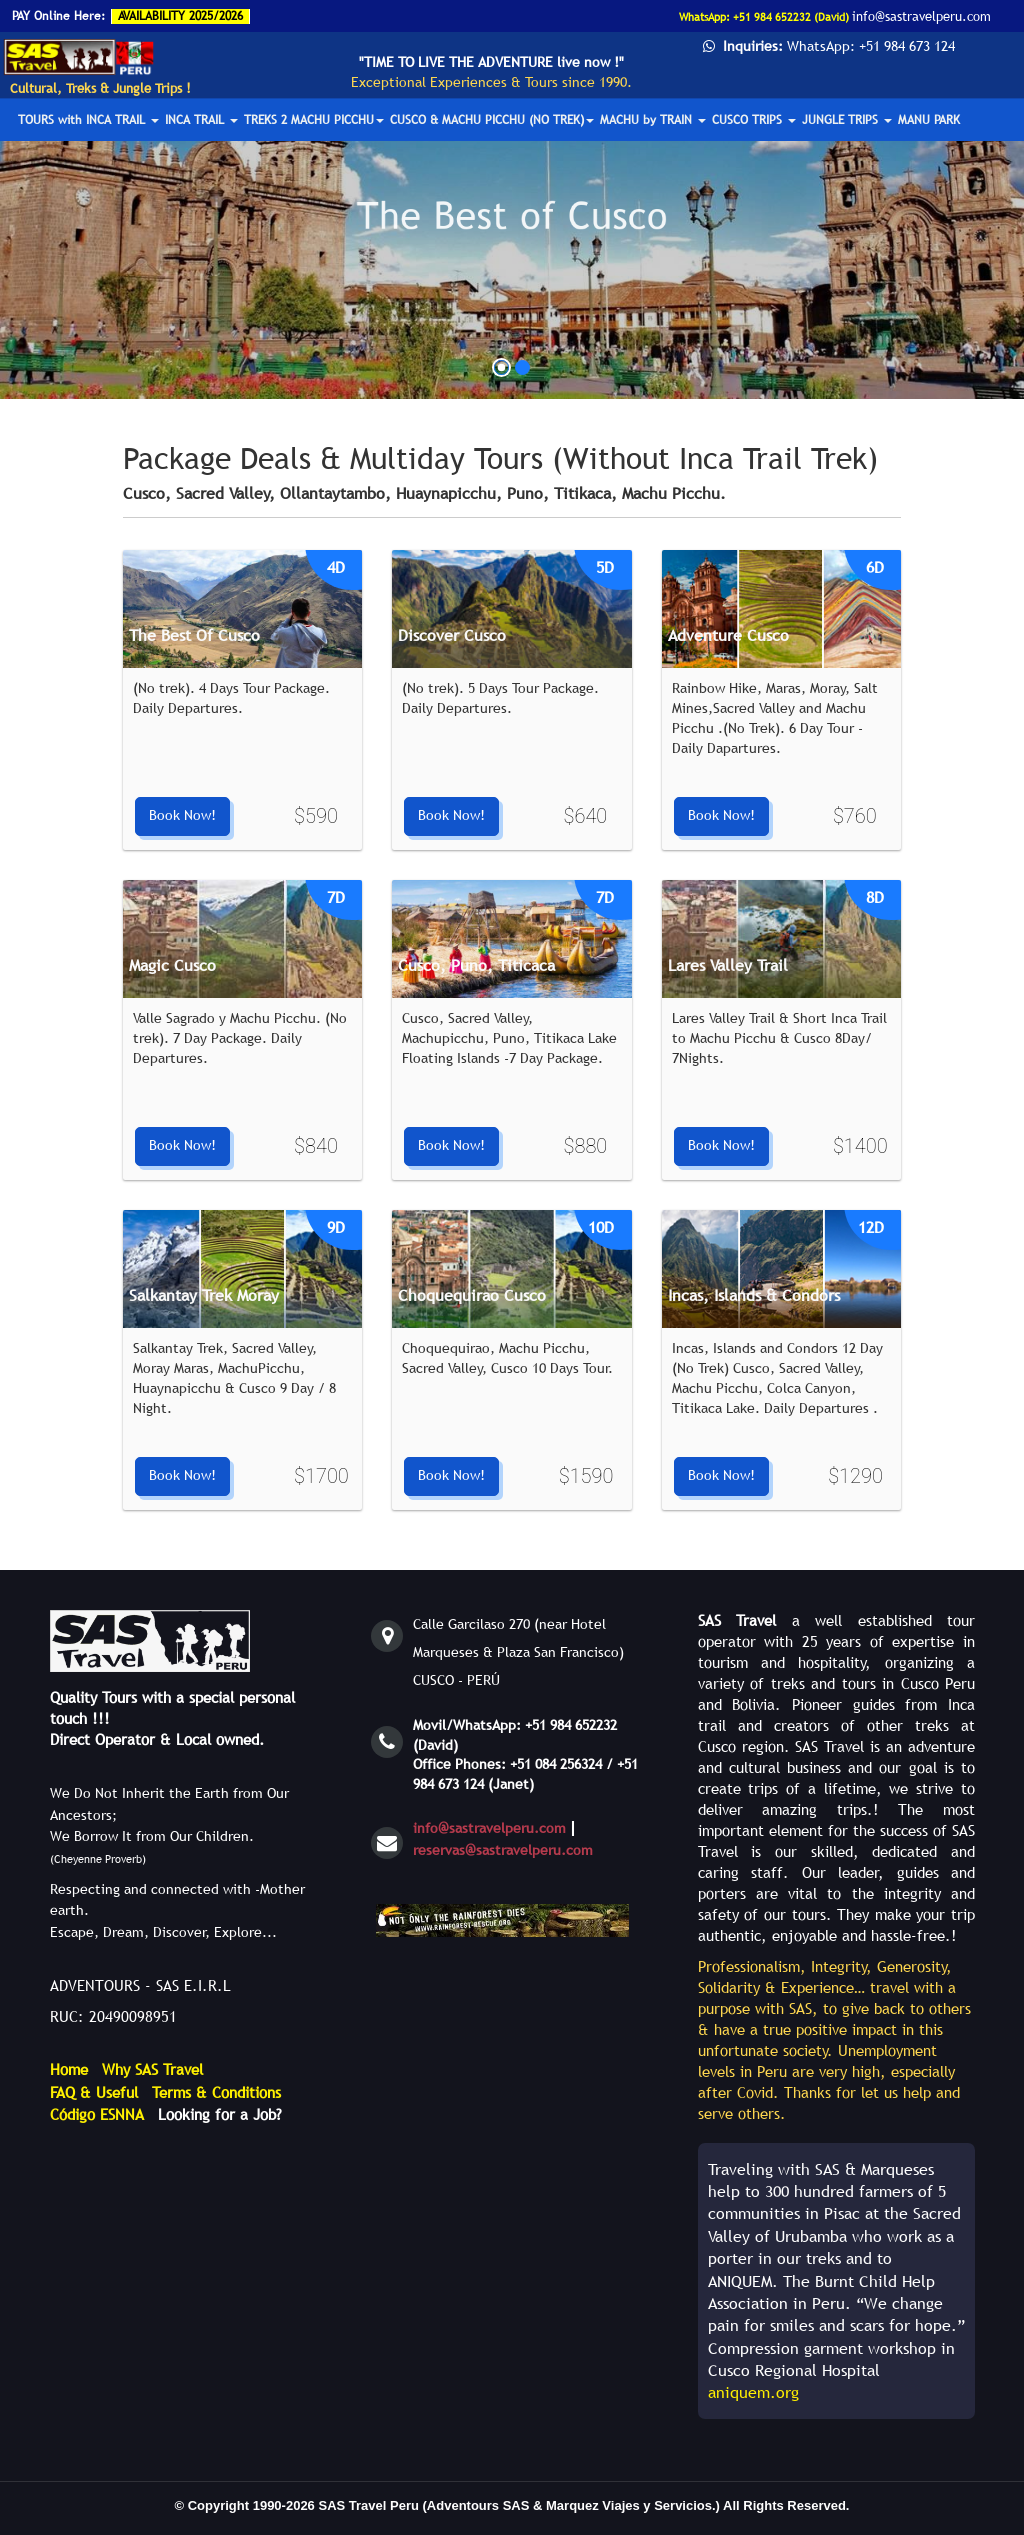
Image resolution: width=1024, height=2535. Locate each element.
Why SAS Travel (152, 2069)
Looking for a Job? (220, 2114)
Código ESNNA (97, 2114)
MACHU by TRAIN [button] (653, 120)
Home (69, 2069)
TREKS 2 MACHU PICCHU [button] (314, 120)
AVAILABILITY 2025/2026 (180, 16)
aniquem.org (753, 2392)
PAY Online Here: (58, 16)
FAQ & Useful (94, 2092)
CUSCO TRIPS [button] (754, 120)
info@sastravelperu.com (489, 1828)
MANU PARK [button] (929, 120)
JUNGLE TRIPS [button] (847, 120)
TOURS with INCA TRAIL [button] (88, 120)
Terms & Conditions (216, 2092)
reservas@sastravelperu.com (503, 1850)
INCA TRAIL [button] (201, 120)
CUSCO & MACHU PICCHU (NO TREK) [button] (492, 120)
